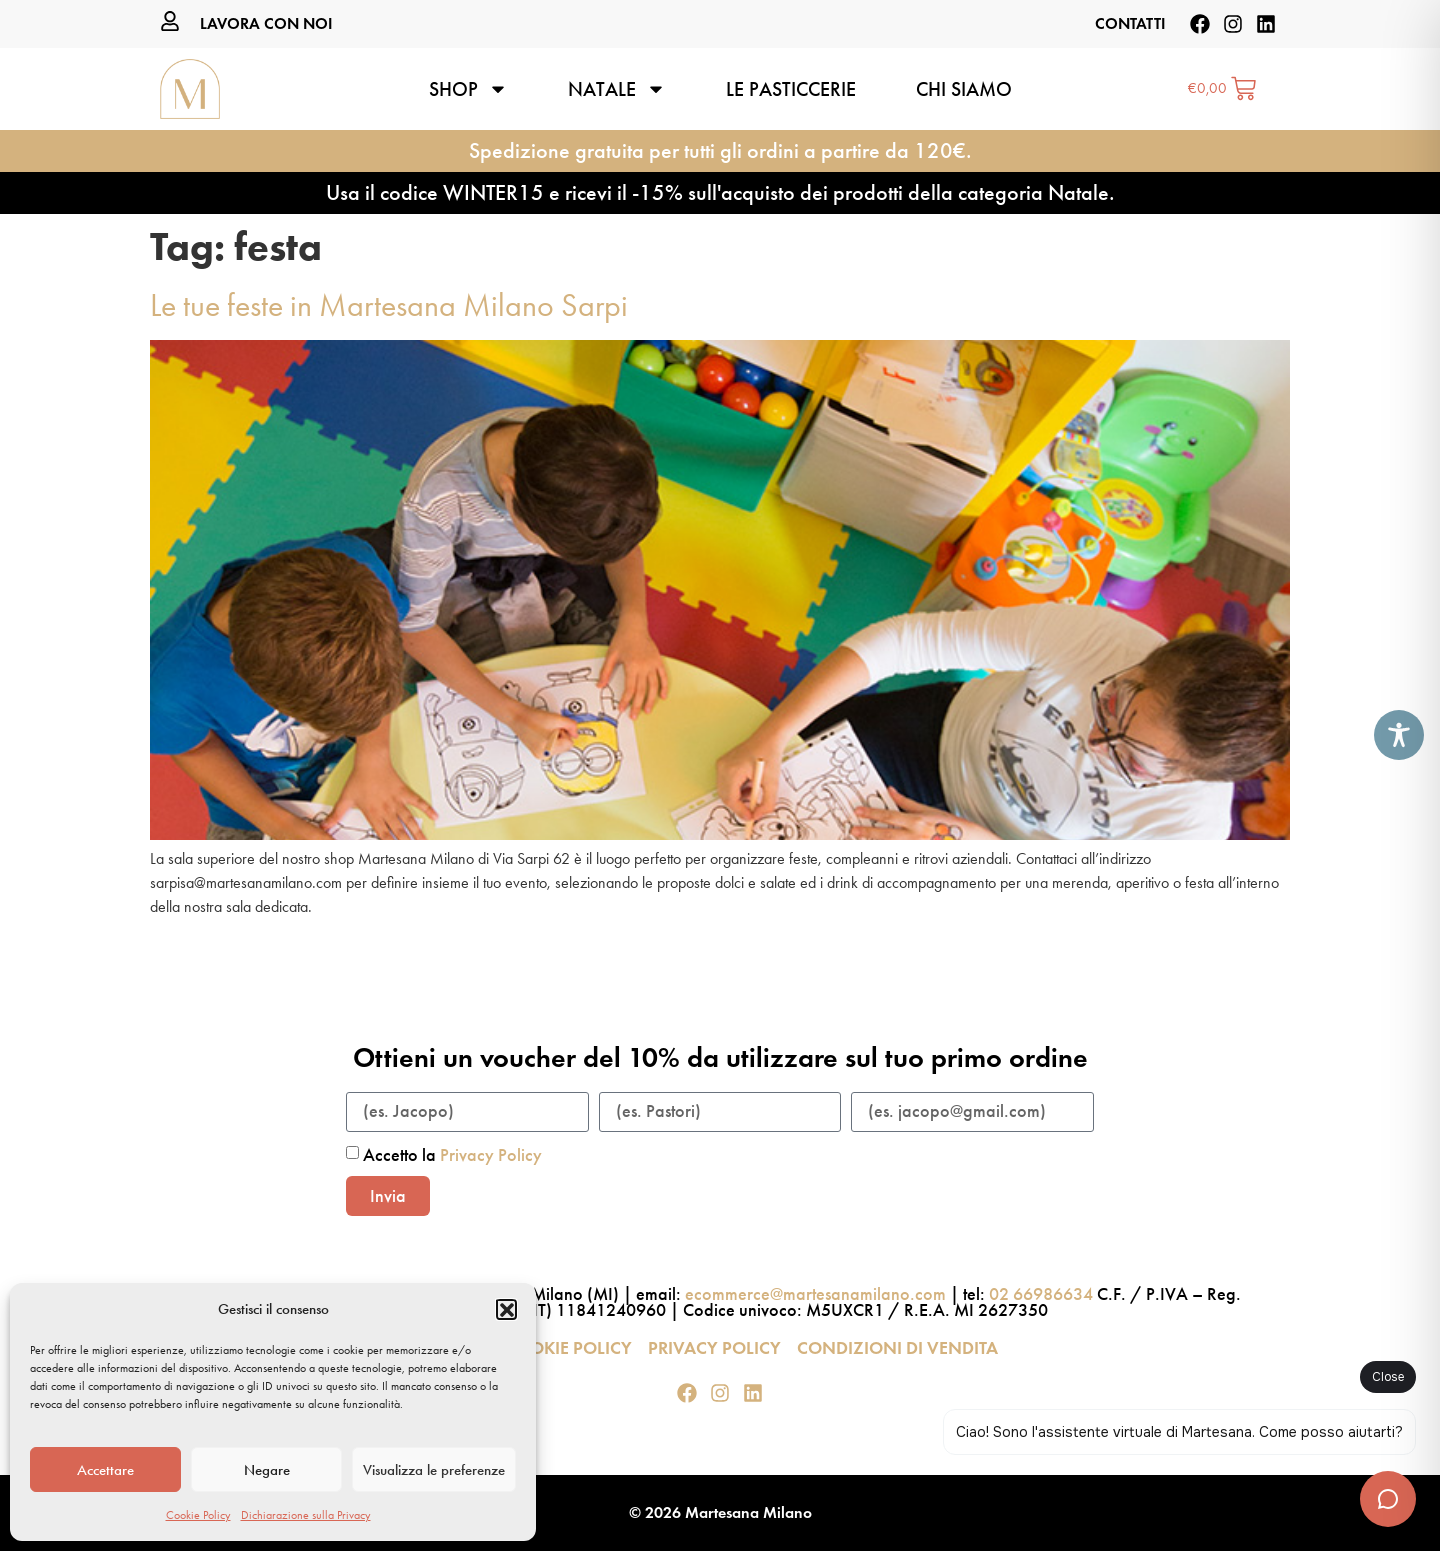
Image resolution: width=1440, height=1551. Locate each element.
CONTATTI (1130, 23)
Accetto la (452, 1155)
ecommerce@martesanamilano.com (815, 1294)
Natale (617, 89)
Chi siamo (964, 89)
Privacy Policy (491, 1155)
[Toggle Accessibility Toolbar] (1399, 735)
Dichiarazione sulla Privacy (306, 1515)
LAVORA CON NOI (266, 23)
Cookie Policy (198, 1515)
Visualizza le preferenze (434, 1470)
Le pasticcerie (791, 89)
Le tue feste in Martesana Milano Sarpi (389, 305)
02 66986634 (1041, 1294)
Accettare (105, 1470)
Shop (468, 89)
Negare (267, 1470)
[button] (506, 1309)
